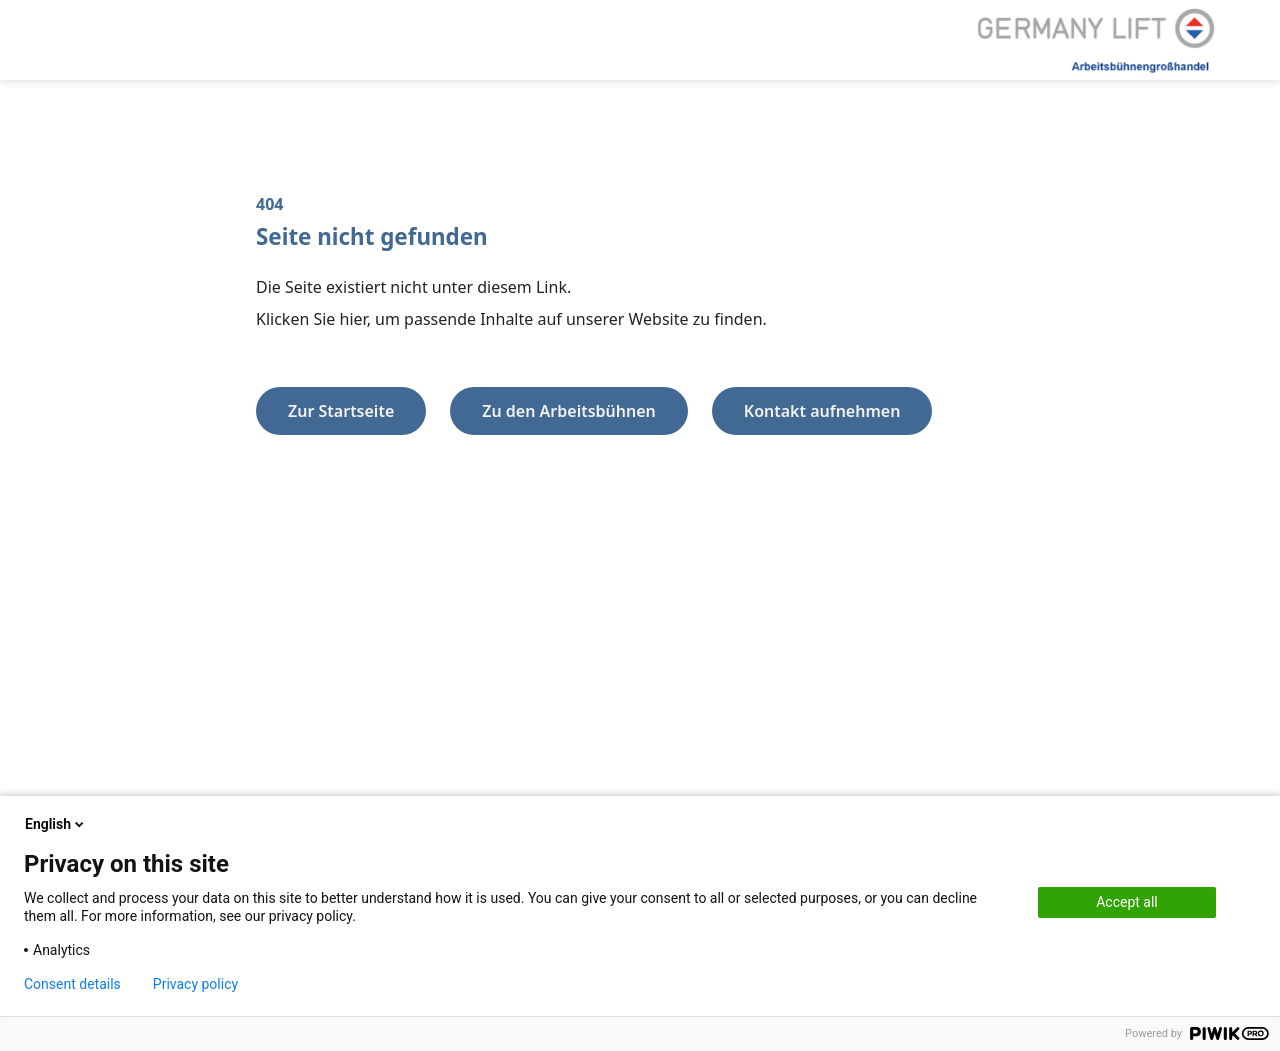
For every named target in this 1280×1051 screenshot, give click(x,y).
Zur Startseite (341, 411)
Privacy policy (195, 984)
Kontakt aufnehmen (822, 411)
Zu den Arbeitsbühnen (569, 411)
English (56, 824)
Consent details (72, 984)
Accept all (1127, 902)
